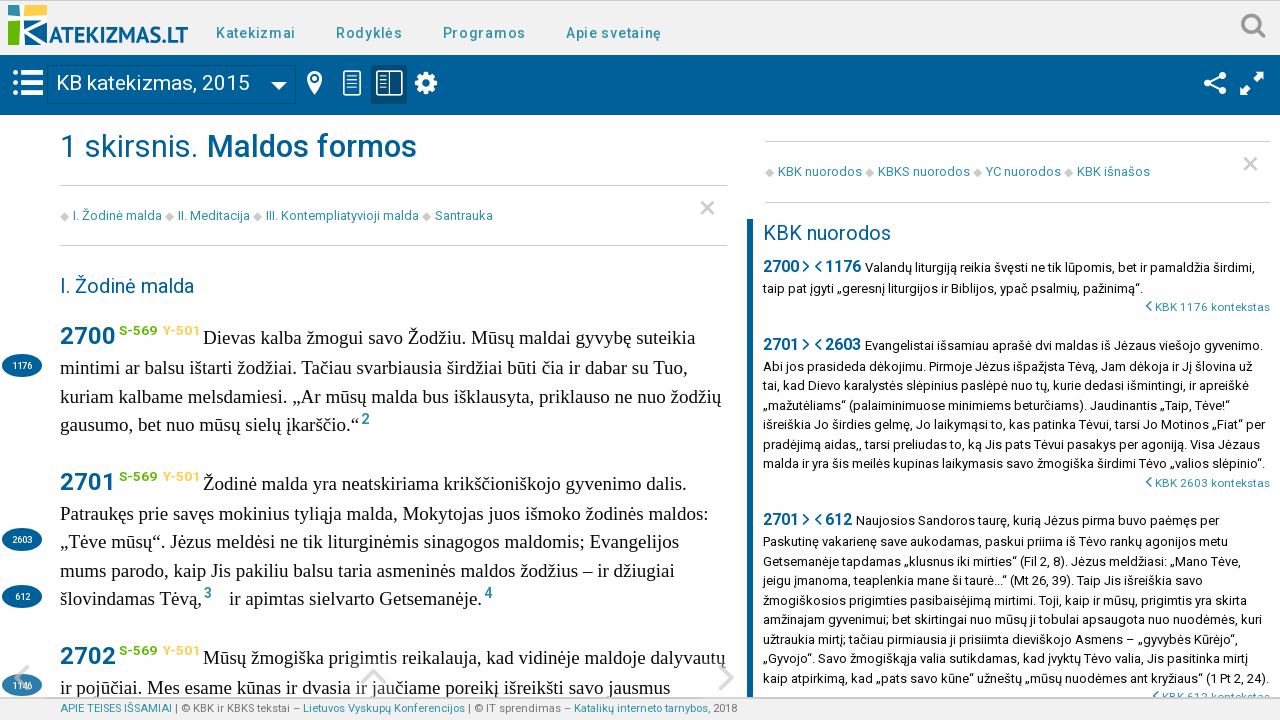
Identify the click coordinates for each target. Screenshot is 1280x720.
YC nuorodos (1023, 171)
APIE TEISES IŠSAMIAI (116, 708)
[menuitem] (260, 31)
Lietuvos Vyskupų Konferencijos (384, 708)
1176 (22, 365)
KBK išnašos (1113, 171)
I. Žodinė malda (117, 215)
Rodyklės (369, 33)
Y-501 (181, 330)
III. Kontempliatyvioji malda (342, 215)
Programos (484, 33)
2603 (22, 539)
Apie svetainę (614, 33)
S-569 (138, 330)
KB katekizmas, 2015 (153, 83)
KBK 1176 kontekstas (1212, 307)
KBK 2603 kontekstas (1212, 483)
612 (22, 596)
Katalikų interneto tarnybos (641, 708)
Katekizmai (256, 33)
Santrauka (464, 215)
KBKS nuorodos (924, 171)
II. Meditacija (214, 215)
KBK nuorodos (820, 171)
